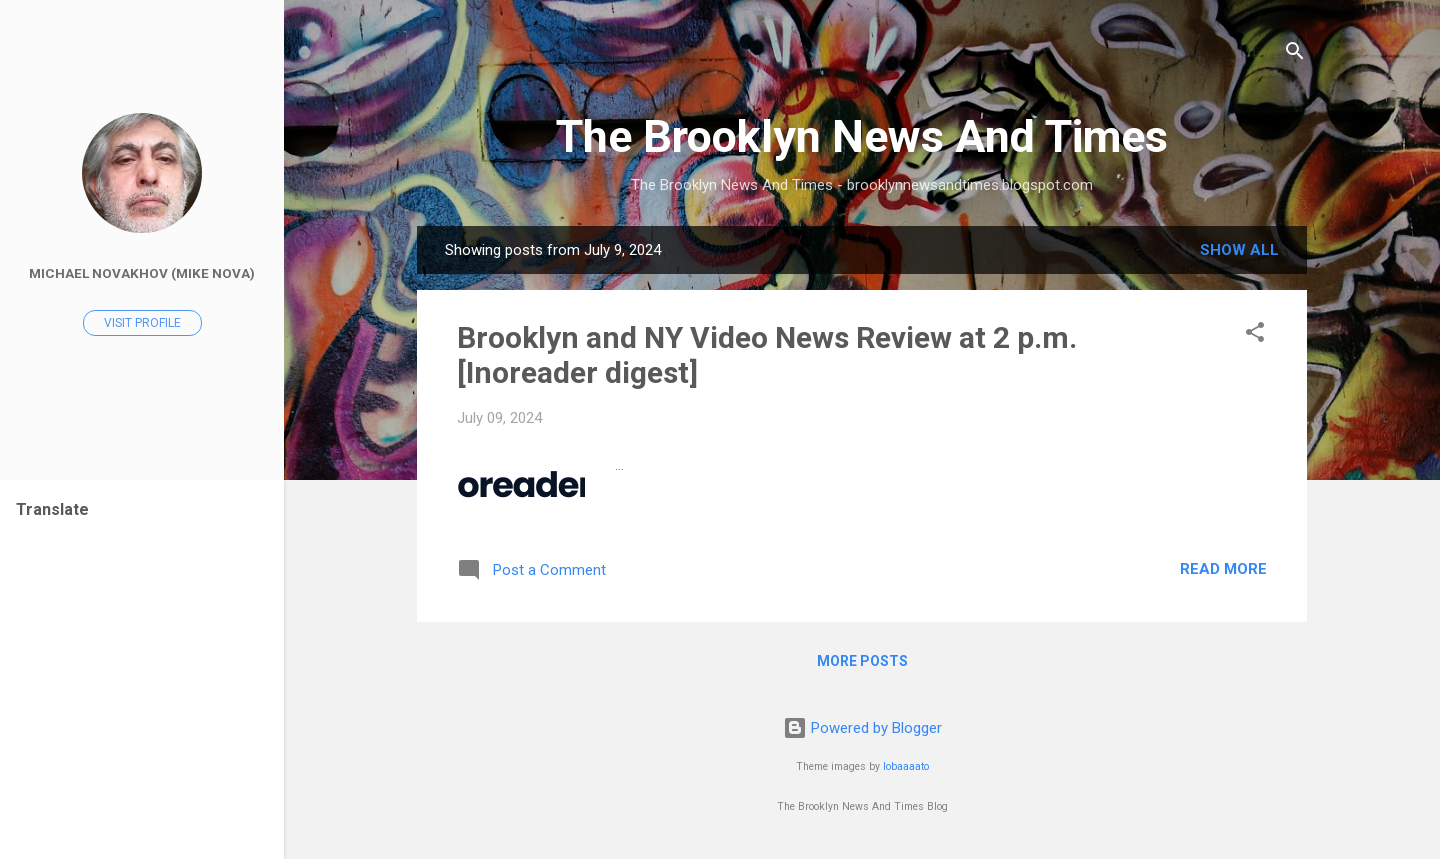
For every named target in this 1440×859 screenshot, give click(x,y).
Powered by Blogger (862, 728)
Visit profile (142, 323)
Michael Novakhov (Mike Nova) (142, 273)
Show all (1239, 250)
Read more (1223, 569)
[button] (1255, 335)
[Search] (1295, 54)
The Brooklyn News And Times (862, 136)
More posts (862, 661)
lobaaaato (906, 766)
